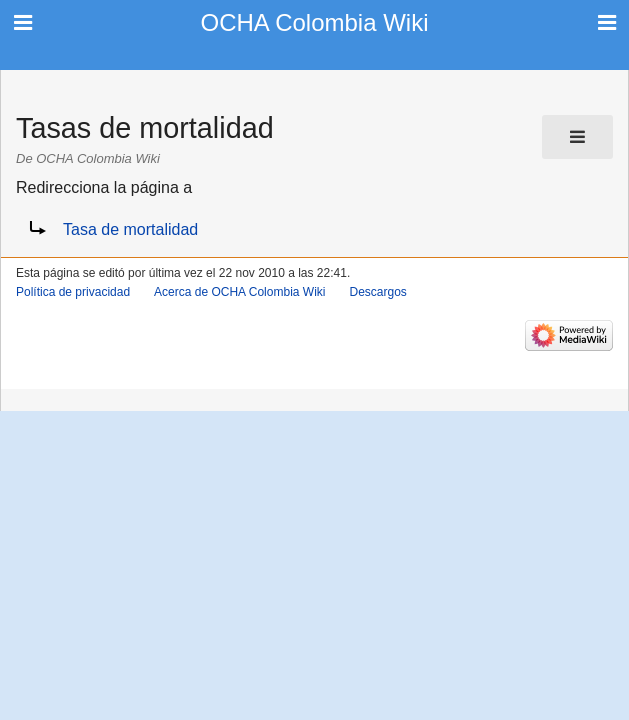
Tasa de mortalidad (130, 229)
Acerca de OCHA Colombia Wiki (239, 292)
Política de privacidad (73, 292)
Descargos (377, 292)
